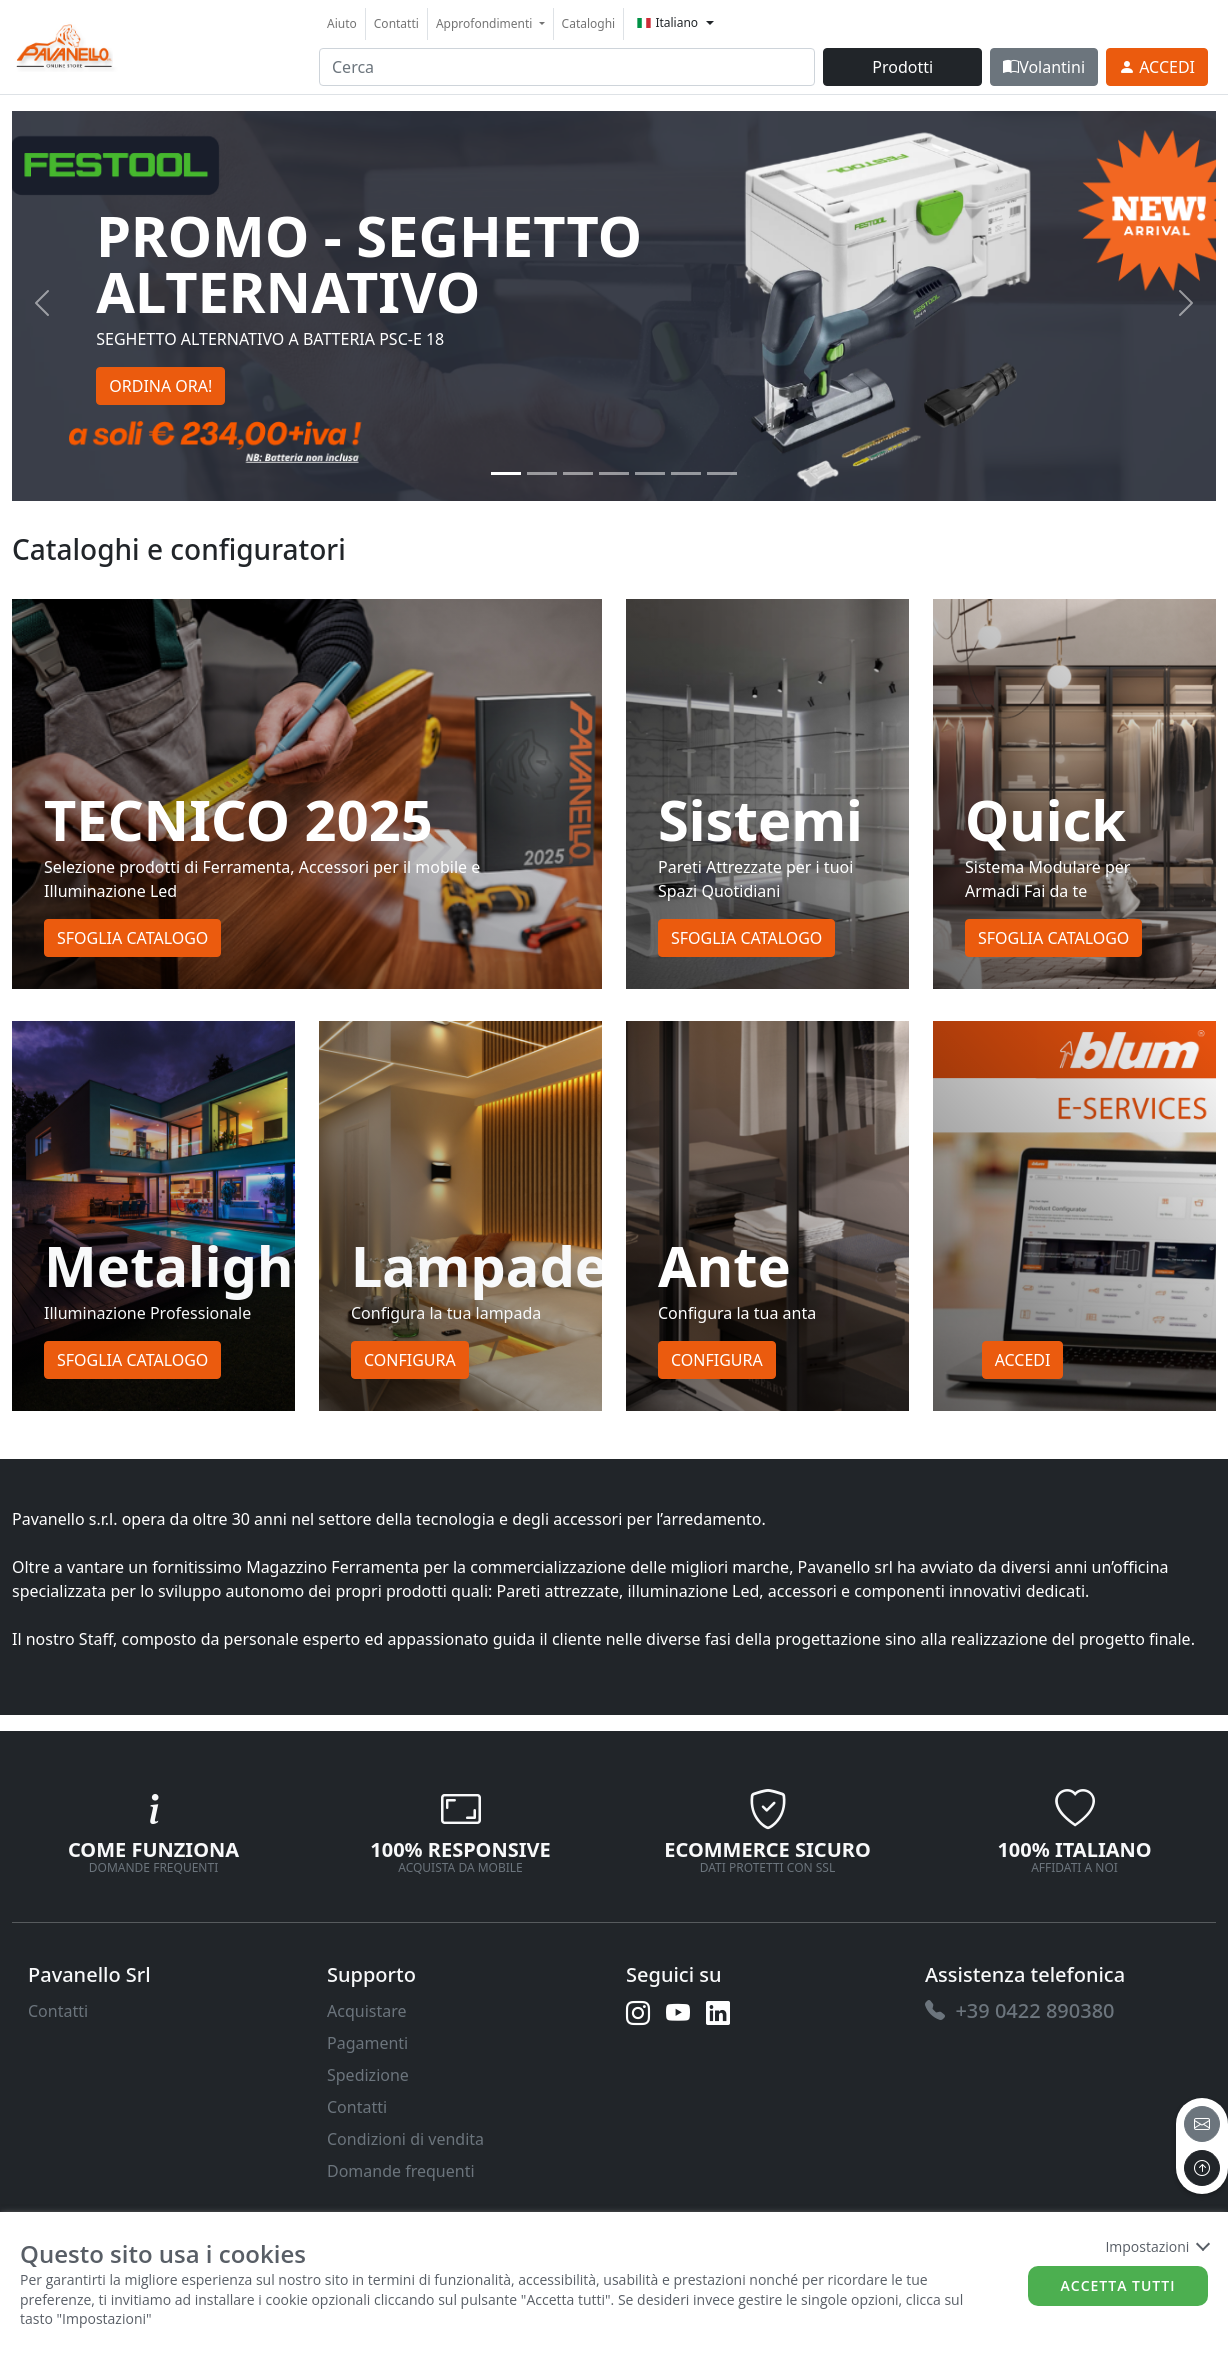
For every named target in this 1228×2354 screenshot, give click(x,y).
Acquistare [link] (367, 2011)
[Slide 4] (650, 473)
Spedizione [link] (368, 2075)
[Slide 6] (722, 473)
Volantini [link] (1044, 67)
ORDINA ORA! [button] (160, 386)
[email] (1202, 2124)
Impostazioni (1156, 2246)
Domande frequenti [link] (401, 2171)
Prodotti (902, 67)
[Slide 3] (614, 473)
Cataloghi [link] (589, 23)
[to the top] (1202, 2168)
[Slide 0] (506, 473)
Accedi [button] (1023, 1360)
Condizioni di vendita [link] (405, 2139)
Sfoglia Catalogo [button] (132, 938)
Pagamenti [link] (367, 2043)
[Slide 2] (578, 473)
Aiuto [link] (342, 23)
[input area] (567, 67)
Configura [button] (410, 1360)
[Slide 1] (542, 473)
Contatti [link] (396, 23)
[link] (65, 44)
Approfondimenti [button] (486, 23)
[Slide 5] (686, 473)
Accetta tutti (1118, 2285)
